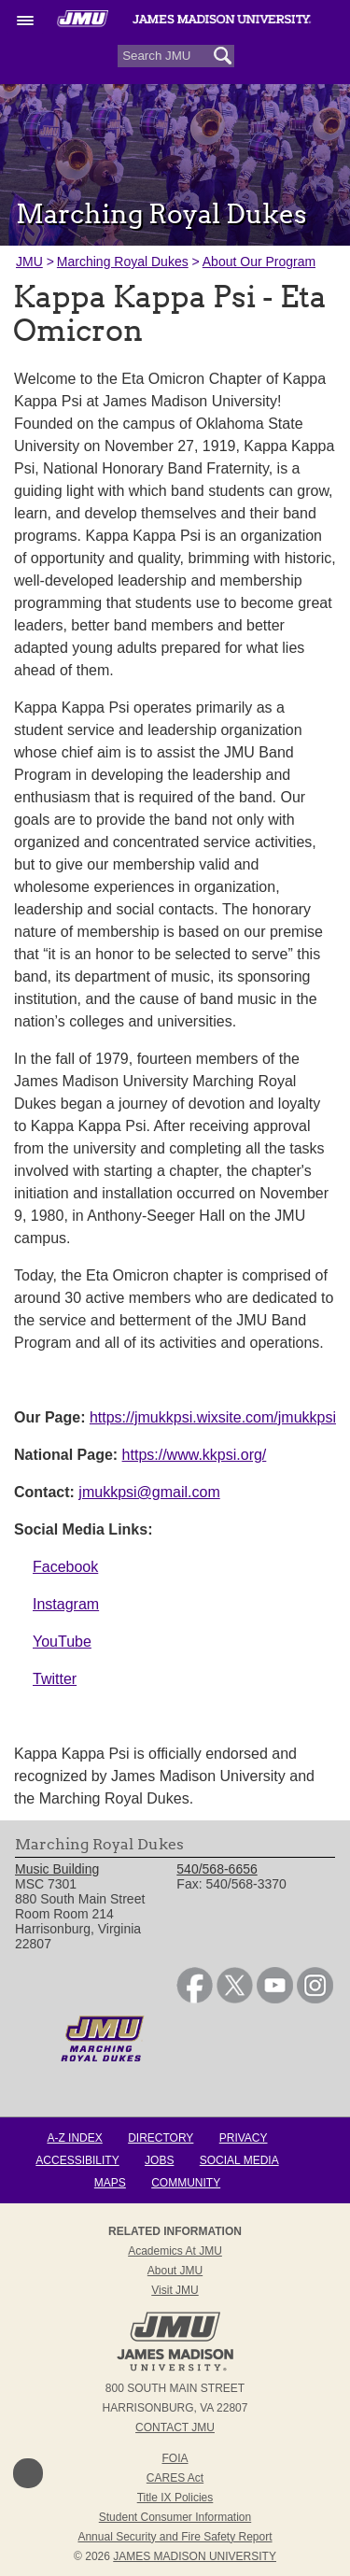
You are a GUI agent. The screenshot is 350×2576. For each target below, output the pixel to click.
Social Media (239, 2160)
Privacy (243, 2137)
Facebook (65, 1567)
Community (185, 2182)
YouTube (62, 1641)
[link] (194, 1998)
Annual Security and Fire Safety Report (174, 2536)
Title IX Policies (175, 2497)
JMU (29, 261)
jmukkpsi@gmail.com (148, 1492)
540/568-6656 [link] (216, 1868)
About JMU (175, 2270)
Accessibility (77, 2160)
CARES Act (175, 2477)
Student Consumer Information (175, 2517)
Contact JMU (175, 2427)
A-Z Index (74, 2137)
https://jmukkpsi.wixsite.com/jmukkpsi (213, 1417)
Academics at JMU (175, 2251)
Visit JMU (174, 2290)
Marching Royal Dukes (123, 261)
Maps (110, 2182)
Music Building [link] (57, 1868)
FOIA (174, 2458)
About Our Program (259, 261)
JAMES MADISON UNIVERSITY (194, 2556)
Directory (160, 2137)
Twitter (55, 1679)
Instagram (66, 1604)
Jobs (159, 2160)
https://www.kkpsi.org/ (194, 1455)
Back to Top (28, 2473)
